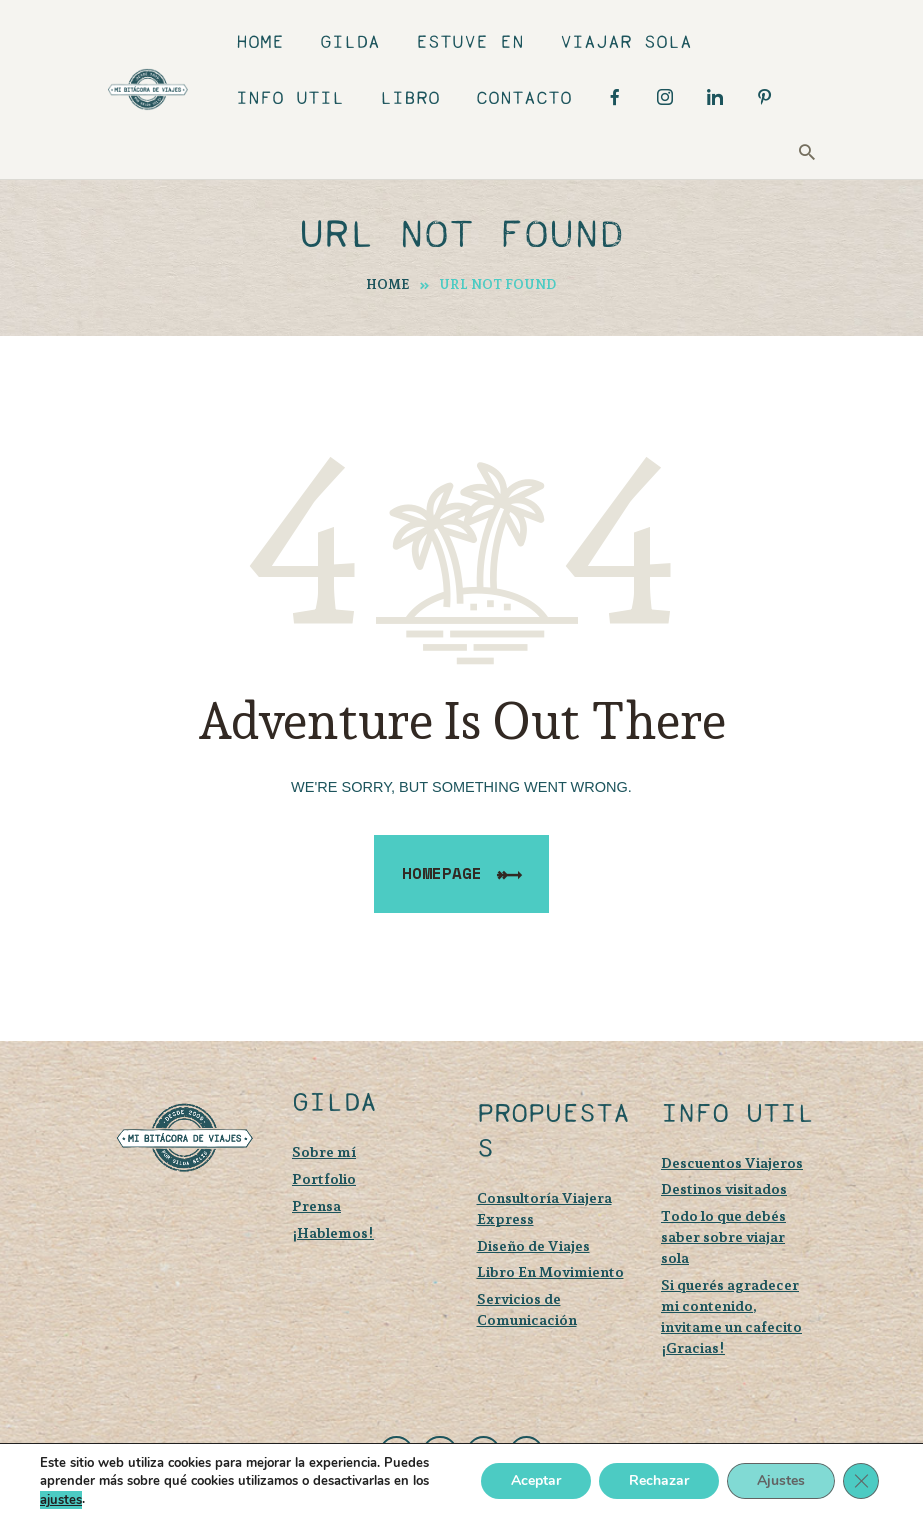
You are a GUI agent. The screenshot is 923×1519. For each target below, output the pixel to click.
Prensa (316, 1205)
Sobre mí (324, 1151)
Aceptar (536, 1481)
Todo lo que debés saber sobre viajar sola (723, 1236)
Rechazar (659, 1481)
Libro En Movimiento (550, 1271)
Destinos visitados (724, 1188)
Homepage (442, 873)
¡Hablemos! (333, 1232)
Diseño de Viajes (533, 1245)
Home (388, 284)
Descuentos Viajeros (732, 1162)
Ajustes (781, 1481)
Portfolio (324, 1178)
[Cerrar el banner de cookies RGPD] (861, 1482)
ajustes (61, 1500)
